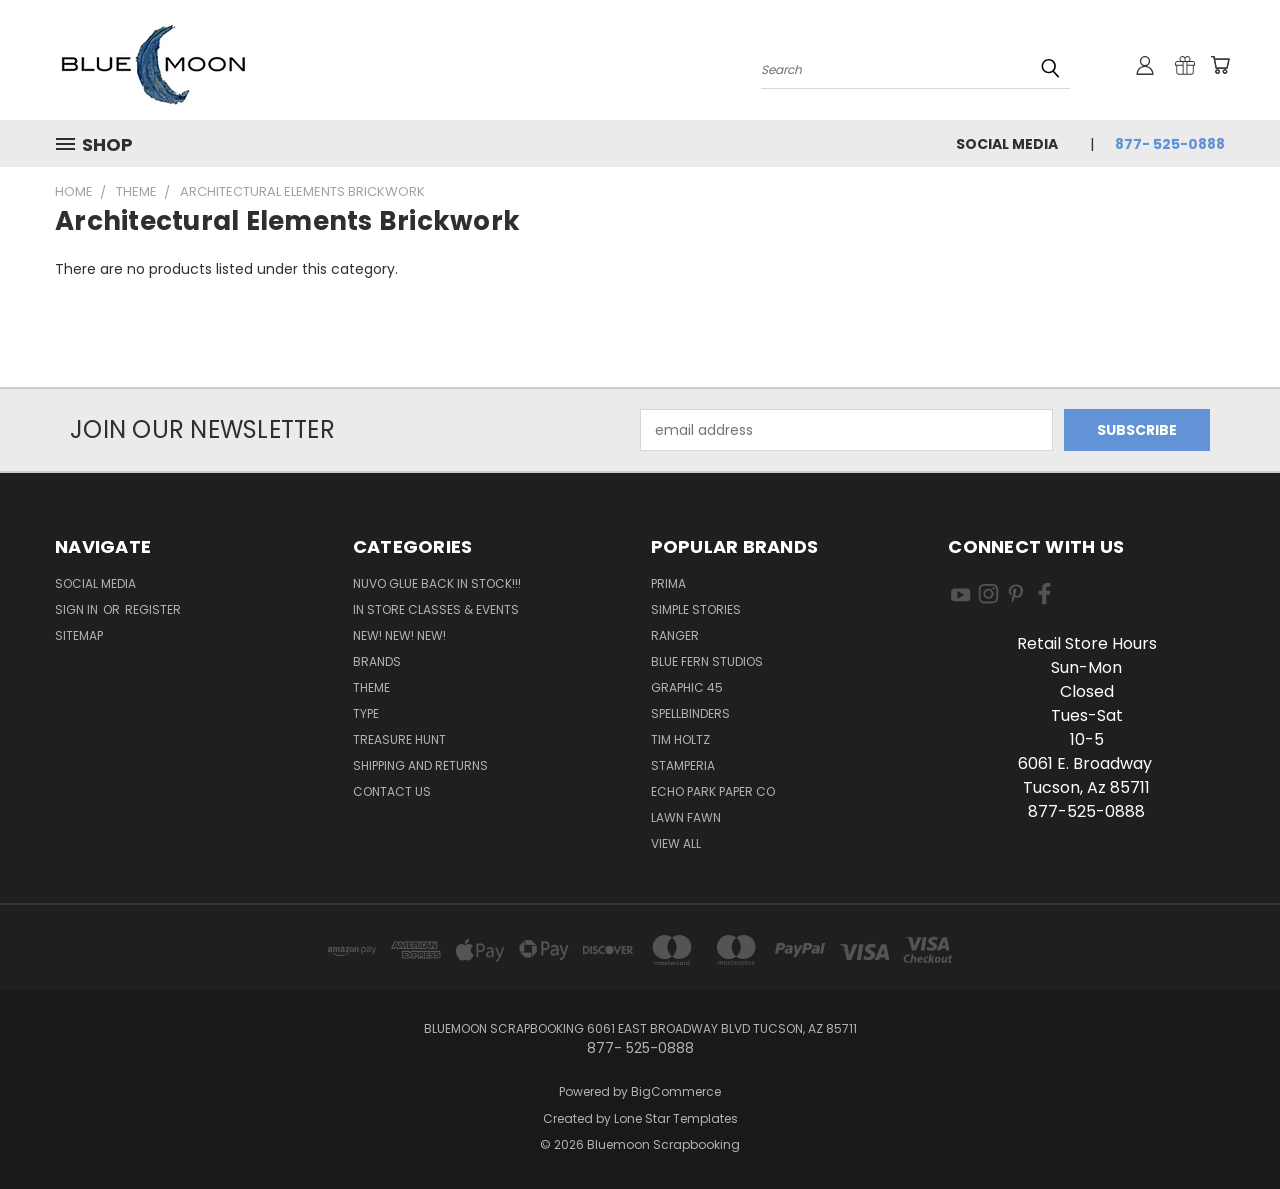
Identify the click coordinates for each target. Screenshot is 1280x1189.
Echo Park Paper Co (713, 791)
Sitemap (79, 635)
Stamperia (683, 765)
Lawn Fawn (686, 817)
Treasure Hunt (399, 739)
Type (366, 713)
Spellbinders (690, 713)
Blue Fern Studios (707, 661)
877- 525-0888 (1170, 144)
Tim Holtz (680, 739)
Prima (668, 583)
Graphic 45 (687, 687)
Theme (371, 687)
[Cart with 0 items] (1220, 65)
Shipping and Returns (420, 765)
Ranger (675, 635)
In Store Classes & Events (436, 609)
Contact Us (392, 791)
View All (676, 843)
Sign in (78, 609)
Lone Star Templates (676, 1118)
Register (153, 609)
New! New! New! (399, 635)
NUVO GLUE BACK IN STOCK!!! (437, 583)
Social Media (1007, 144)
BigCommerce (676, 1091)
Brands (377, 661)
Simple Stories (696, 609)
